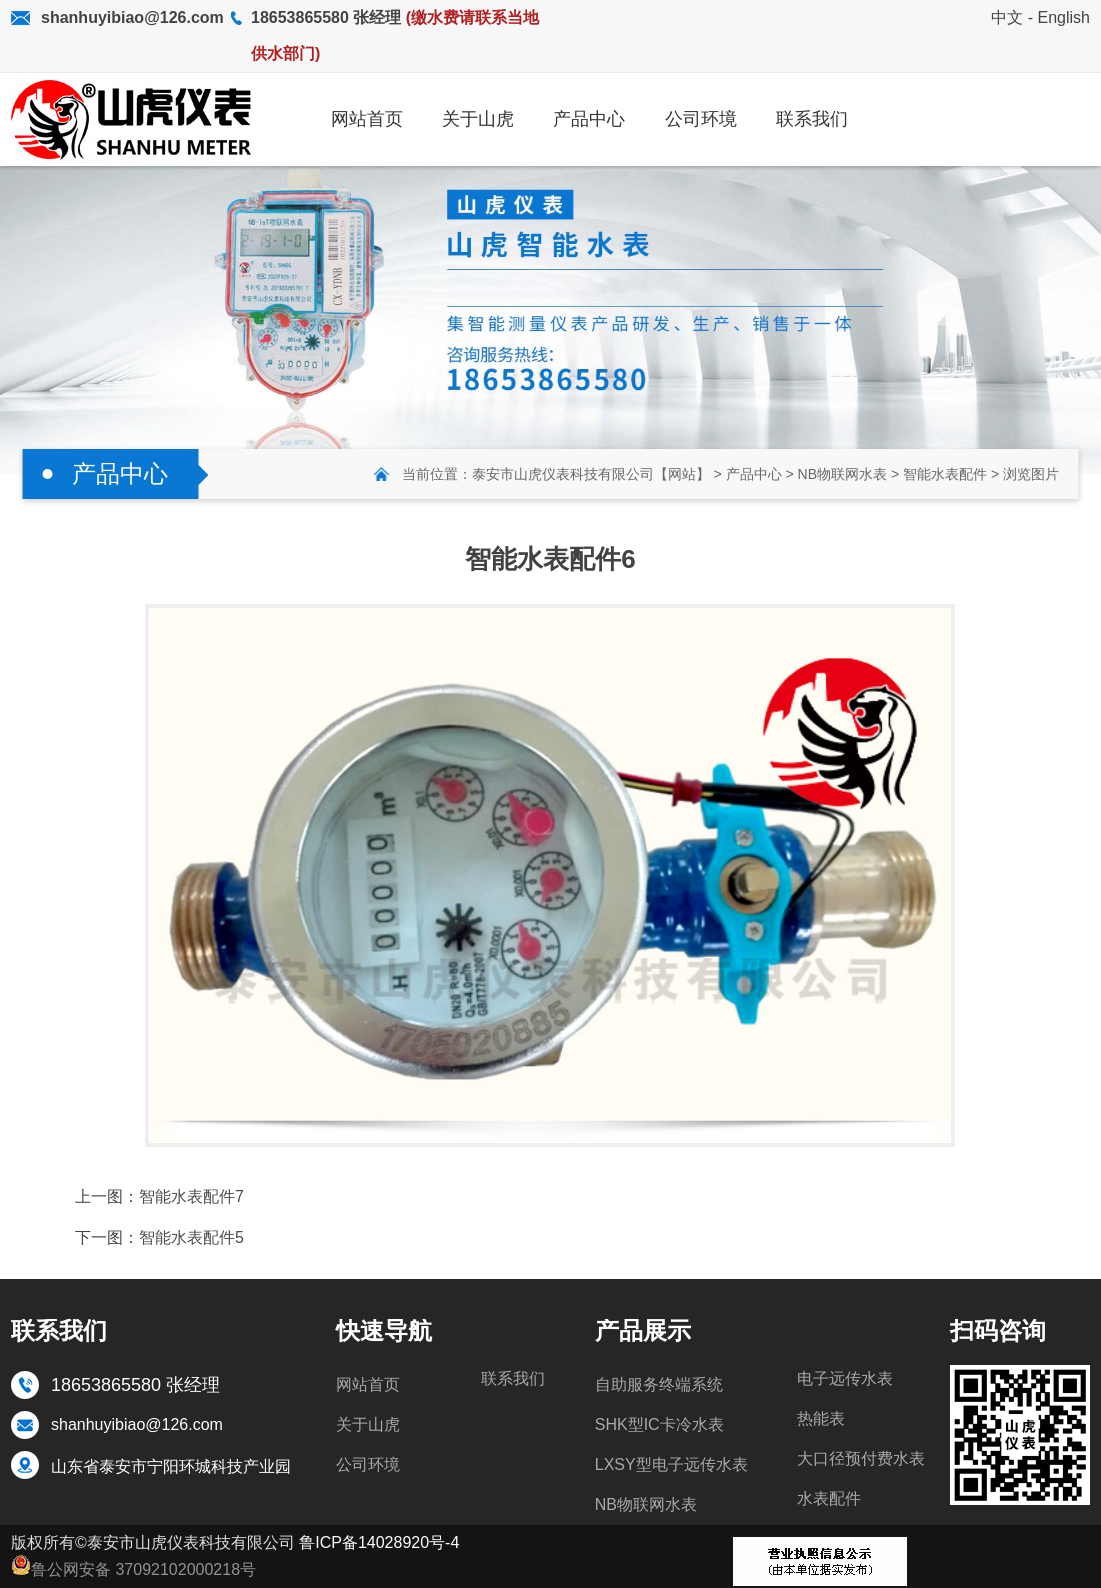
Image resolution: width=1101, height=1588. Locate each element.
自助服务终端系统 (659, 1384)
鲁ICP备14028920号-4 (379, 1542)
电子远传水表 (845, 1378)
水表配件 (829, 1498)
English (1064, 17)
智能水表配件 (945, 474)
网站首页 (368, 1384)
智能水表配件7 (191, 1196)
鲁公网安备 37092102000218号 (133, 1566)
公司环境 (368, 1464)
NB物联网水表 (842, 474)
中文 (1007, 17)
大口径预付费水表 (861, 1458)
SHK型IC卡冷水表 (659, 1424)
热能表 (821, 1418)
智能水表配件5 (191, 1237)
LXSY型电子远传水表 (671, 1464)
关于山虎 (368, 1424)
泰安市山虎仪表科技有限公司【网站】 (591, 474)
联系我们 (513, 1378)
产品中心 (754, 474)
